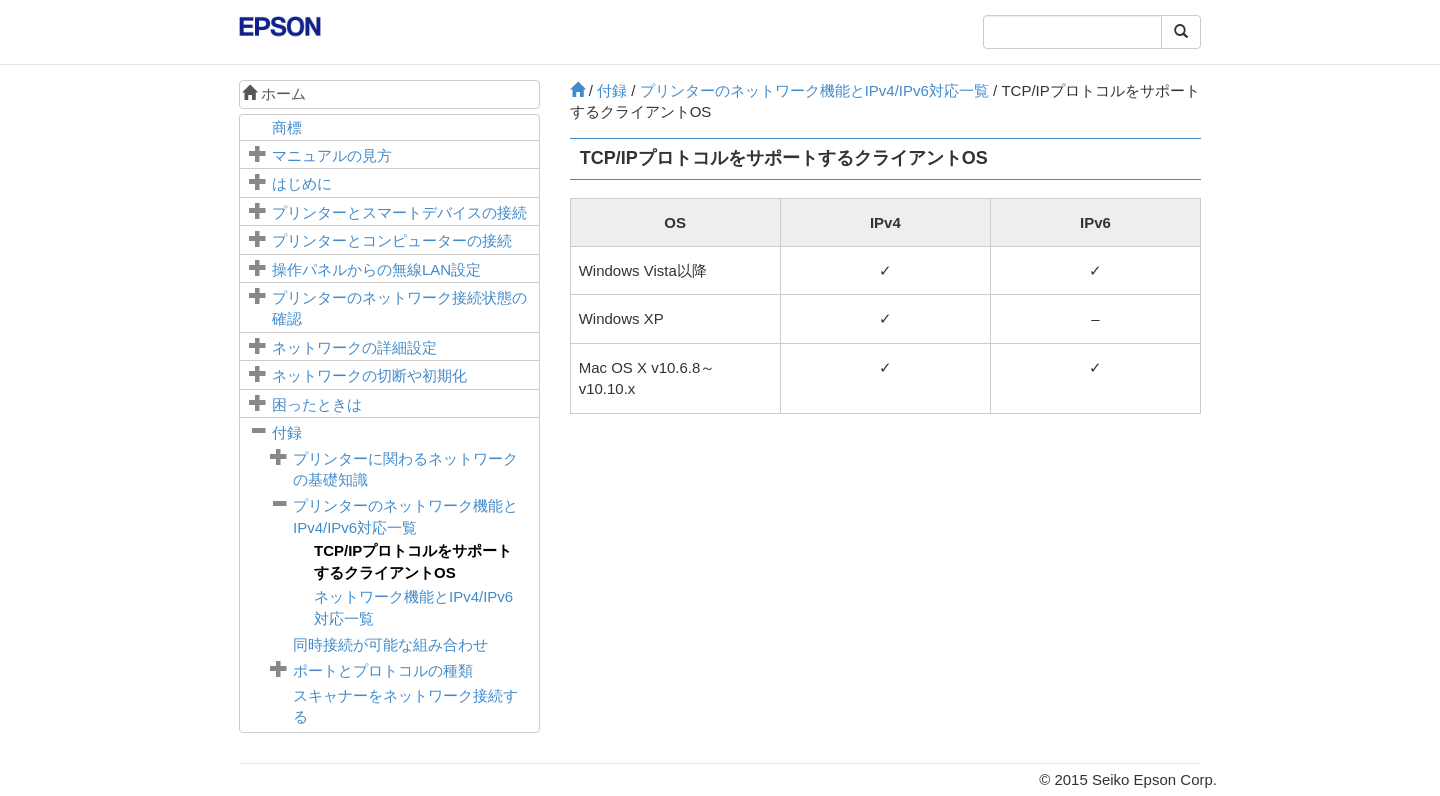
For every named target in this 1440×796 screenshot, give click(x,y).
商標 (287, 127)
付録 (287, 432)
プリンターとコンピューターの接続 (392, 240)
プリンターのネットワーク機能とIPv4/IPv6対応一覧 (814, 90)
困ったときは (317, 404)
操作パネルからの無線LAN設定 (376, 269)
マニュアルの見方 (332, 155)
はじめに (302, 183)
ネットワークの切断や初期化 (369, 375)
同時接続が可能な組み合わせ (390, 644)
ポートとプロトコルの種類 (383, 670)
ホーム (274, 93)
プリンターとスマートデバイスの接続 (399, 212)
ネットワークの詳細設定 (354, 347)
